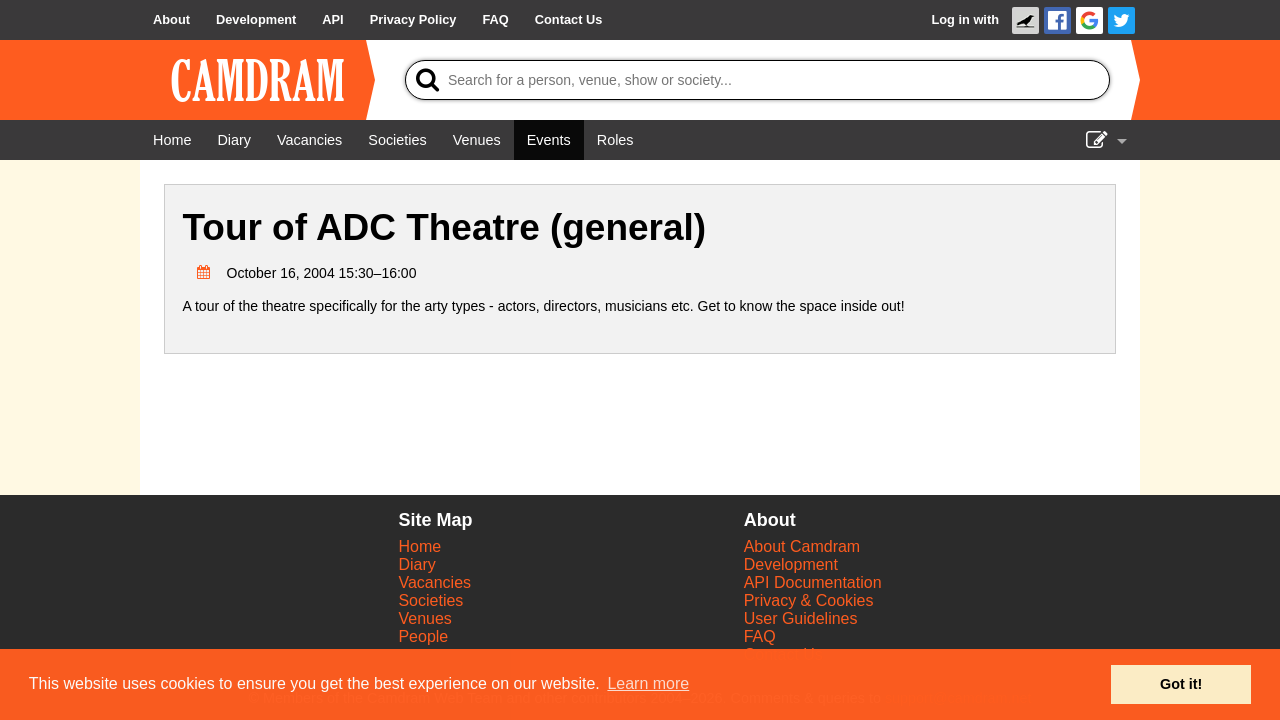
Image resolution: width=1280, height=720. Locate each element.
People (423, 636)
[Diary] (234, 140)
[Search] (757, 80)
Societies (430, 600)
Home (419, 546)
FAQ (760, 636)
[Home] (172, 140)
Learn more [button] (648, 683)
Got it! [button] (1181, 684)
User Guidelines (801, 618)
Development (791, 564)
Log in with (965, 19)
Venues (424, 618)
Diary (416, 564)
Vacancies (434, 582)
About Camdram (802, 546)
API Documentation (813, 582)
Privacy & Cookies (809, 600)
